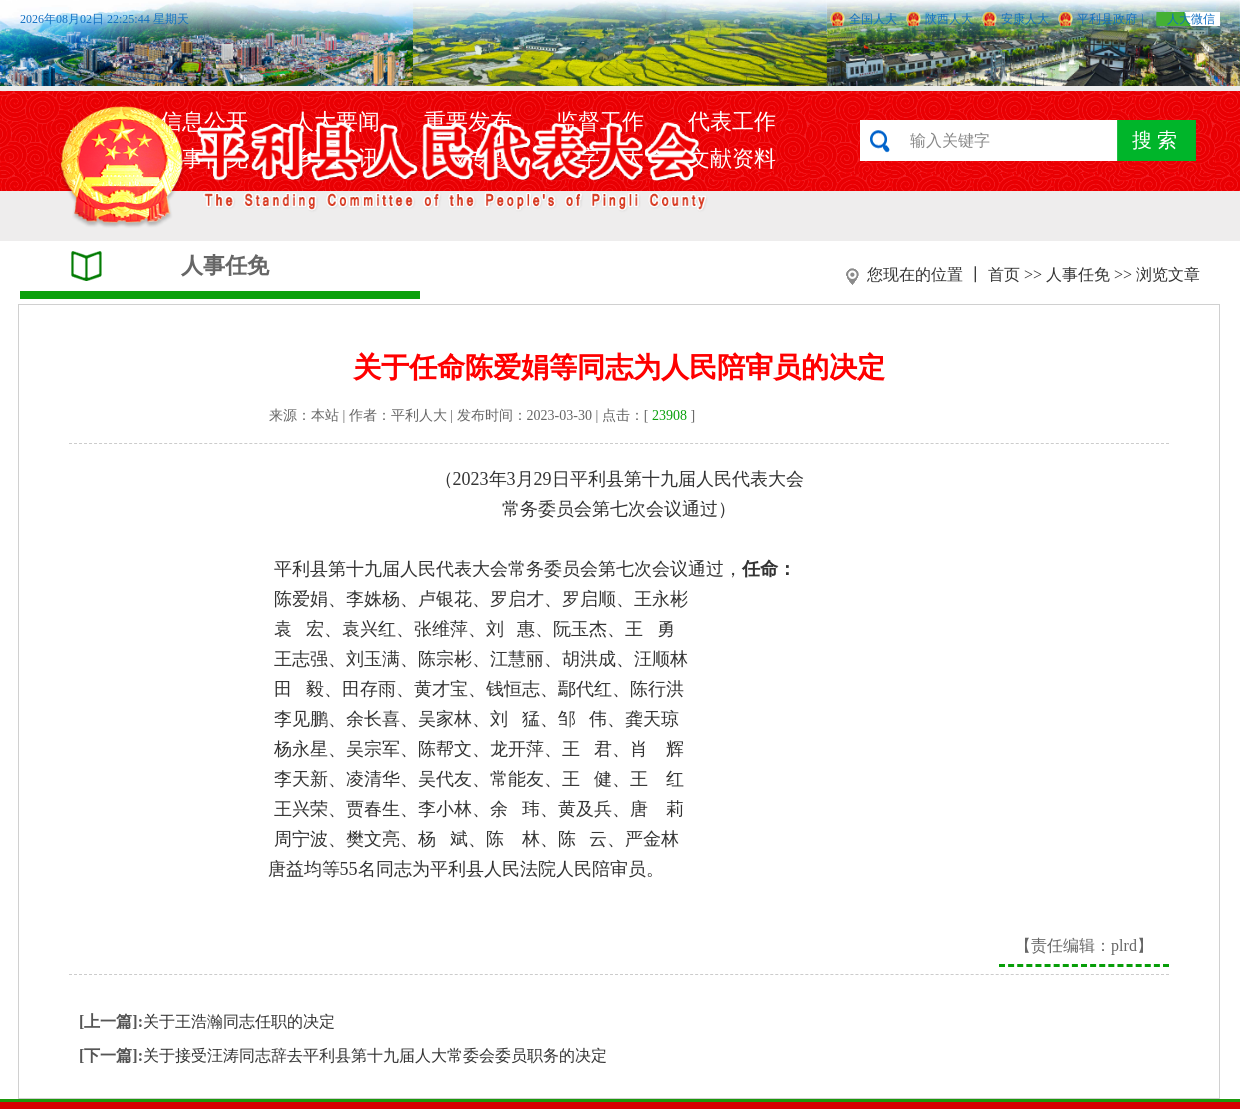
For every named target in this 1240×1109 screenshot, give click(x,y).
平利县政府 (1107, 19)
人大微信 (1191, 19)
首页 (1004, 274)
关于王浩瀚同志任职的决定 (239, 1021)
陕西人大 (949, 19)
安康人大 (1025, 19)
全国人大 (873, 19)
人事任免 (1078, 274)
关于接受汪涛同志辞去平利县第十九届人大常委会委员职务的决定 (375, 1055)
